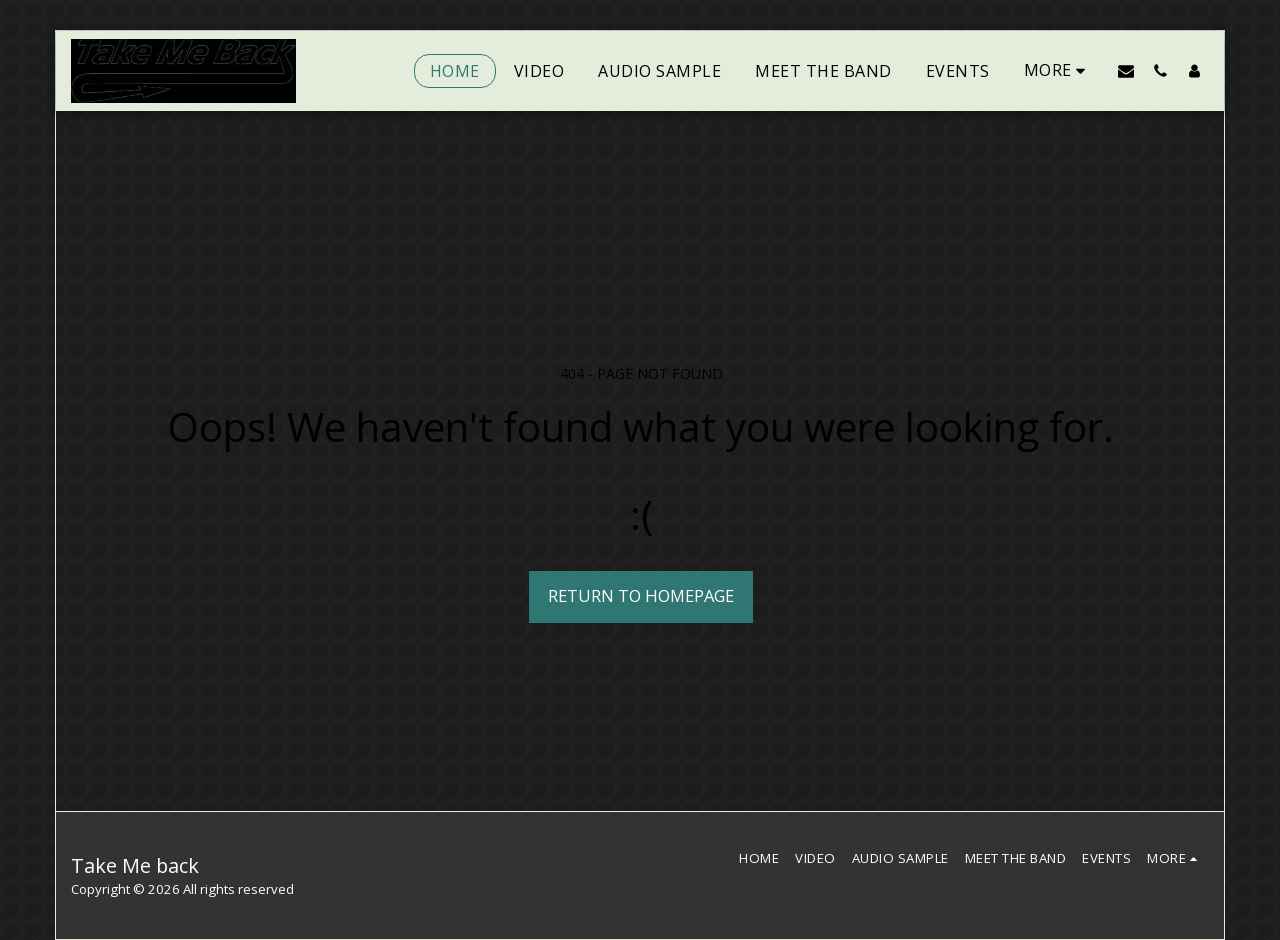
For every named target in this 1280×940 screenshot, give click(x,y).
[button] (1126, 70)
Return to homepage (641, 595)
